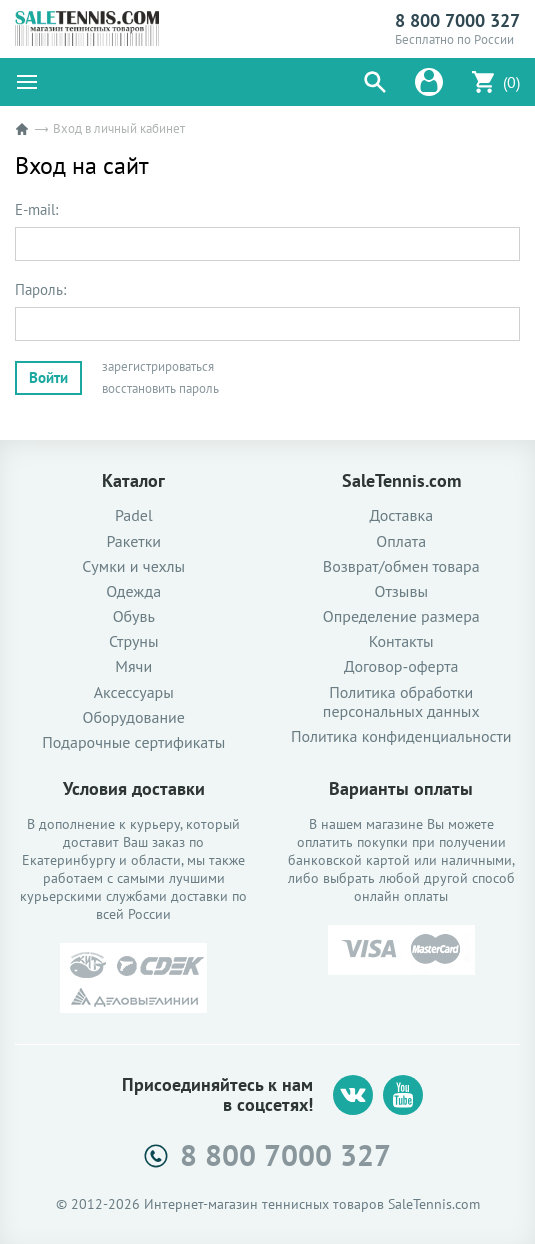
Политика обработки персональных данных (401, 702)
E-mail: (36, 210)
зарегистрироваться (158, 366)
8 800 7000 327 (457, 21)
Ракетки (133, 541)
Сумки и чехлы (133, 566)
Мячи (133, 666)
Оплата (401, 541)
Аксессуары (134, 692)
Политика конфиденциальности (401, 736)
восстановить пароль (160, 388)
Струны (134, 641)
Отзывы (401, 591)
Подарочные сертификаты (133, 742)
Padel (134, 515)
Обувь (134, 616)
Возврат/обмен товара (401, 566)
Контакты (401, 641)
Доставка (401, 515)
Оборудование (134, 717)
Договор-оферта (401, 666)
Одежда (133, 591)
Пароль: (40, 290)
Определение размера (401, 616)
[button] (375, 82)
